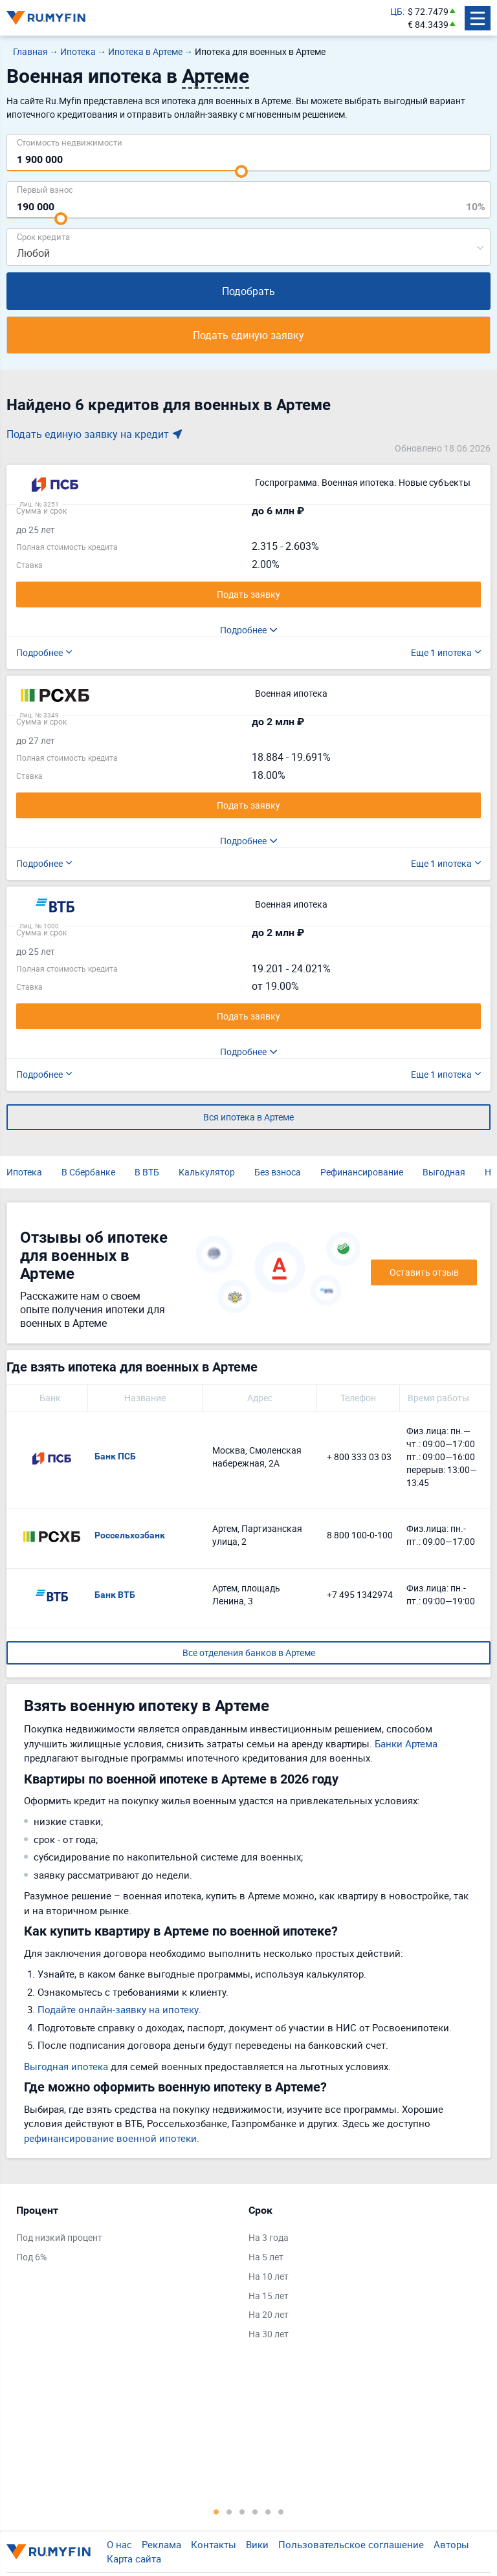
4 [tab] (254, 2511)
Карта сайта (134, 2558)
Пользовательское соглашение (351, 2544)
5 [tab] (267, 2511)
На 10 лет (268, 2276)
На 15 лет (268, 2295)
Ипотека (24, 1172)
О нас (119, 2544)
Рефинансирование (361, 1172)
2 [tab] (229, 2511)
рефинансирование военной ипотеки (110, 2138)
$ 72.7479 (428, 11)
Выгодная (444, 1172)
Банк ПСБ (115, 1456)
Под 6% (31, 2257)
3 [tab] (242, 2511)
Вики (257, 2544)
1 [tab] (216, 2511)
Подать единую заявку (248, 335)
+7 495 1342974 (360, 1594)
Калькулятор (207, 1172)
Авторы (451, 2544)
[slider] (241, 171)
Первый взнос (45, 189)
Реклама (161, 2544)
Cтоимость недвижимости (69, 141)
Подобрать (248, 291)
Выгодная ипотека (66, 2066)
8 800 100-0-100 (360, 1535)
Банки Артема (406, 1743)
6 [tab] (280, 2511)
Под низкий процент (59, 2237)
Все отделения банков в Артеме (248, 1652)
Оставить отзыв (424, 1272)
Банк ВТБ (114, 1594)
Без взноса (277, 1172)
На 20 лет (268, 2314)
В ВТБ (147, 1172)
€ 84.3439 (428, 24)
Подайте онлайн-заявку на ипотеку (118, 2009)
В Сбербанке (88, 1172)
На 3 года (268, 2237)
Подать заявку (248, 594)
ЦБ (396, 11)
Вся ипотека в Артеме (248, 1117)
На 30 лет (268, 2334)
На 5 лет (265, 2257)
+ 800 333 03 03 (359, 1456)
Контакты (213, 2544)
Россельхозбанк (129, 1535)
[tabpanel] (126, 2236)
